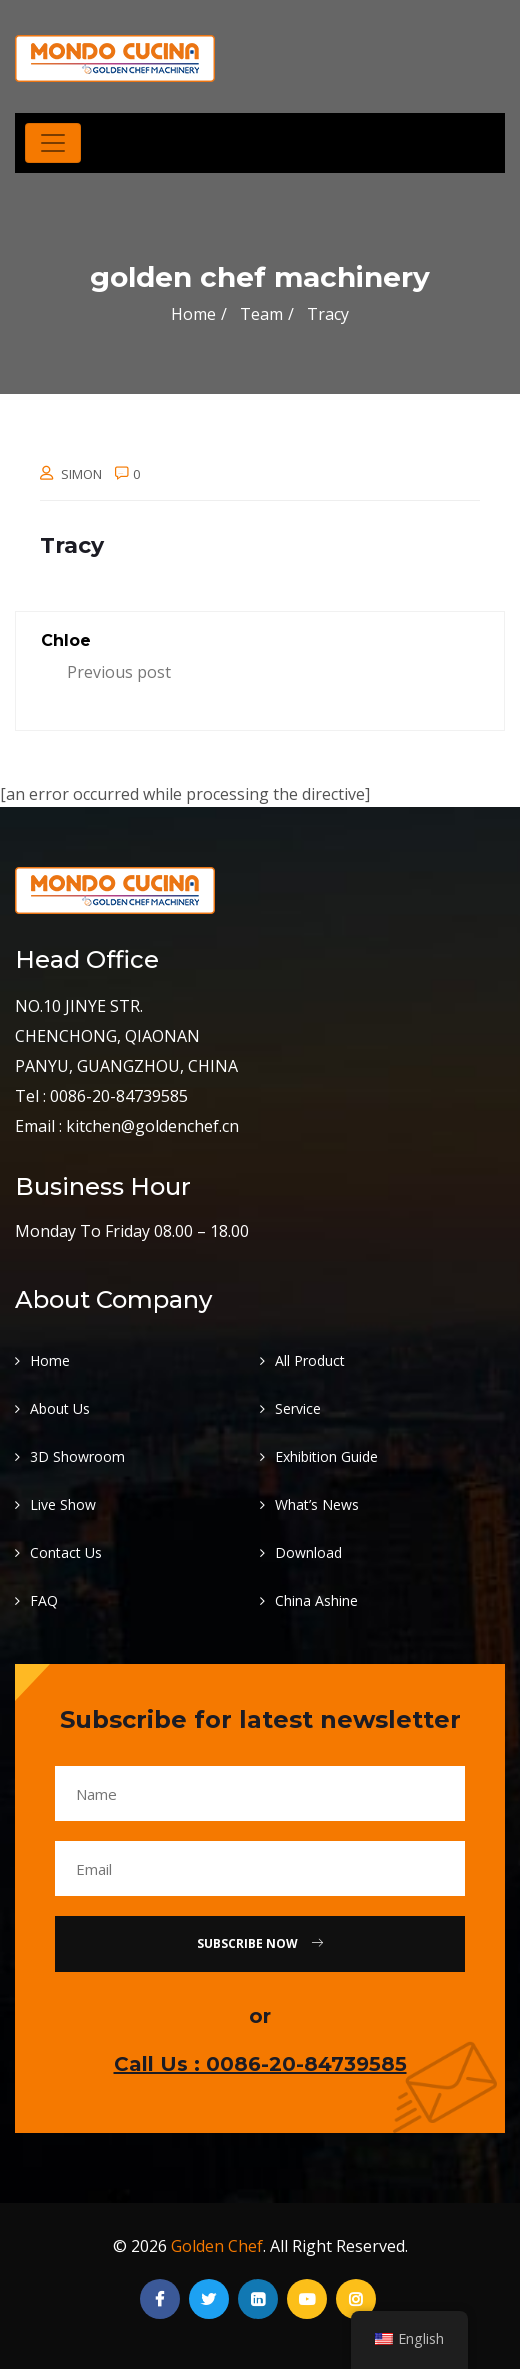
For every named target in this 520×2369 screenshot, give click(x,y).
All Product (310, 1360)
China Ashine (316, 1600)
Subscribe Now (260, 1943)
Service (298, 1408)
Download (308, 1552)
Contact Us (66, 1552)
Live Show (63, 1504)
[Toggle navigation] (53, 143)
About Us (60, 1408)
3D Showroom (77, 1456)
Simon (81, 474)
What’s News (317, 1504)
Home (193, 314)
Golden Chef (217, 2246)
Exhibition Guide (326, 1456)
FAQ (44, 1600)
